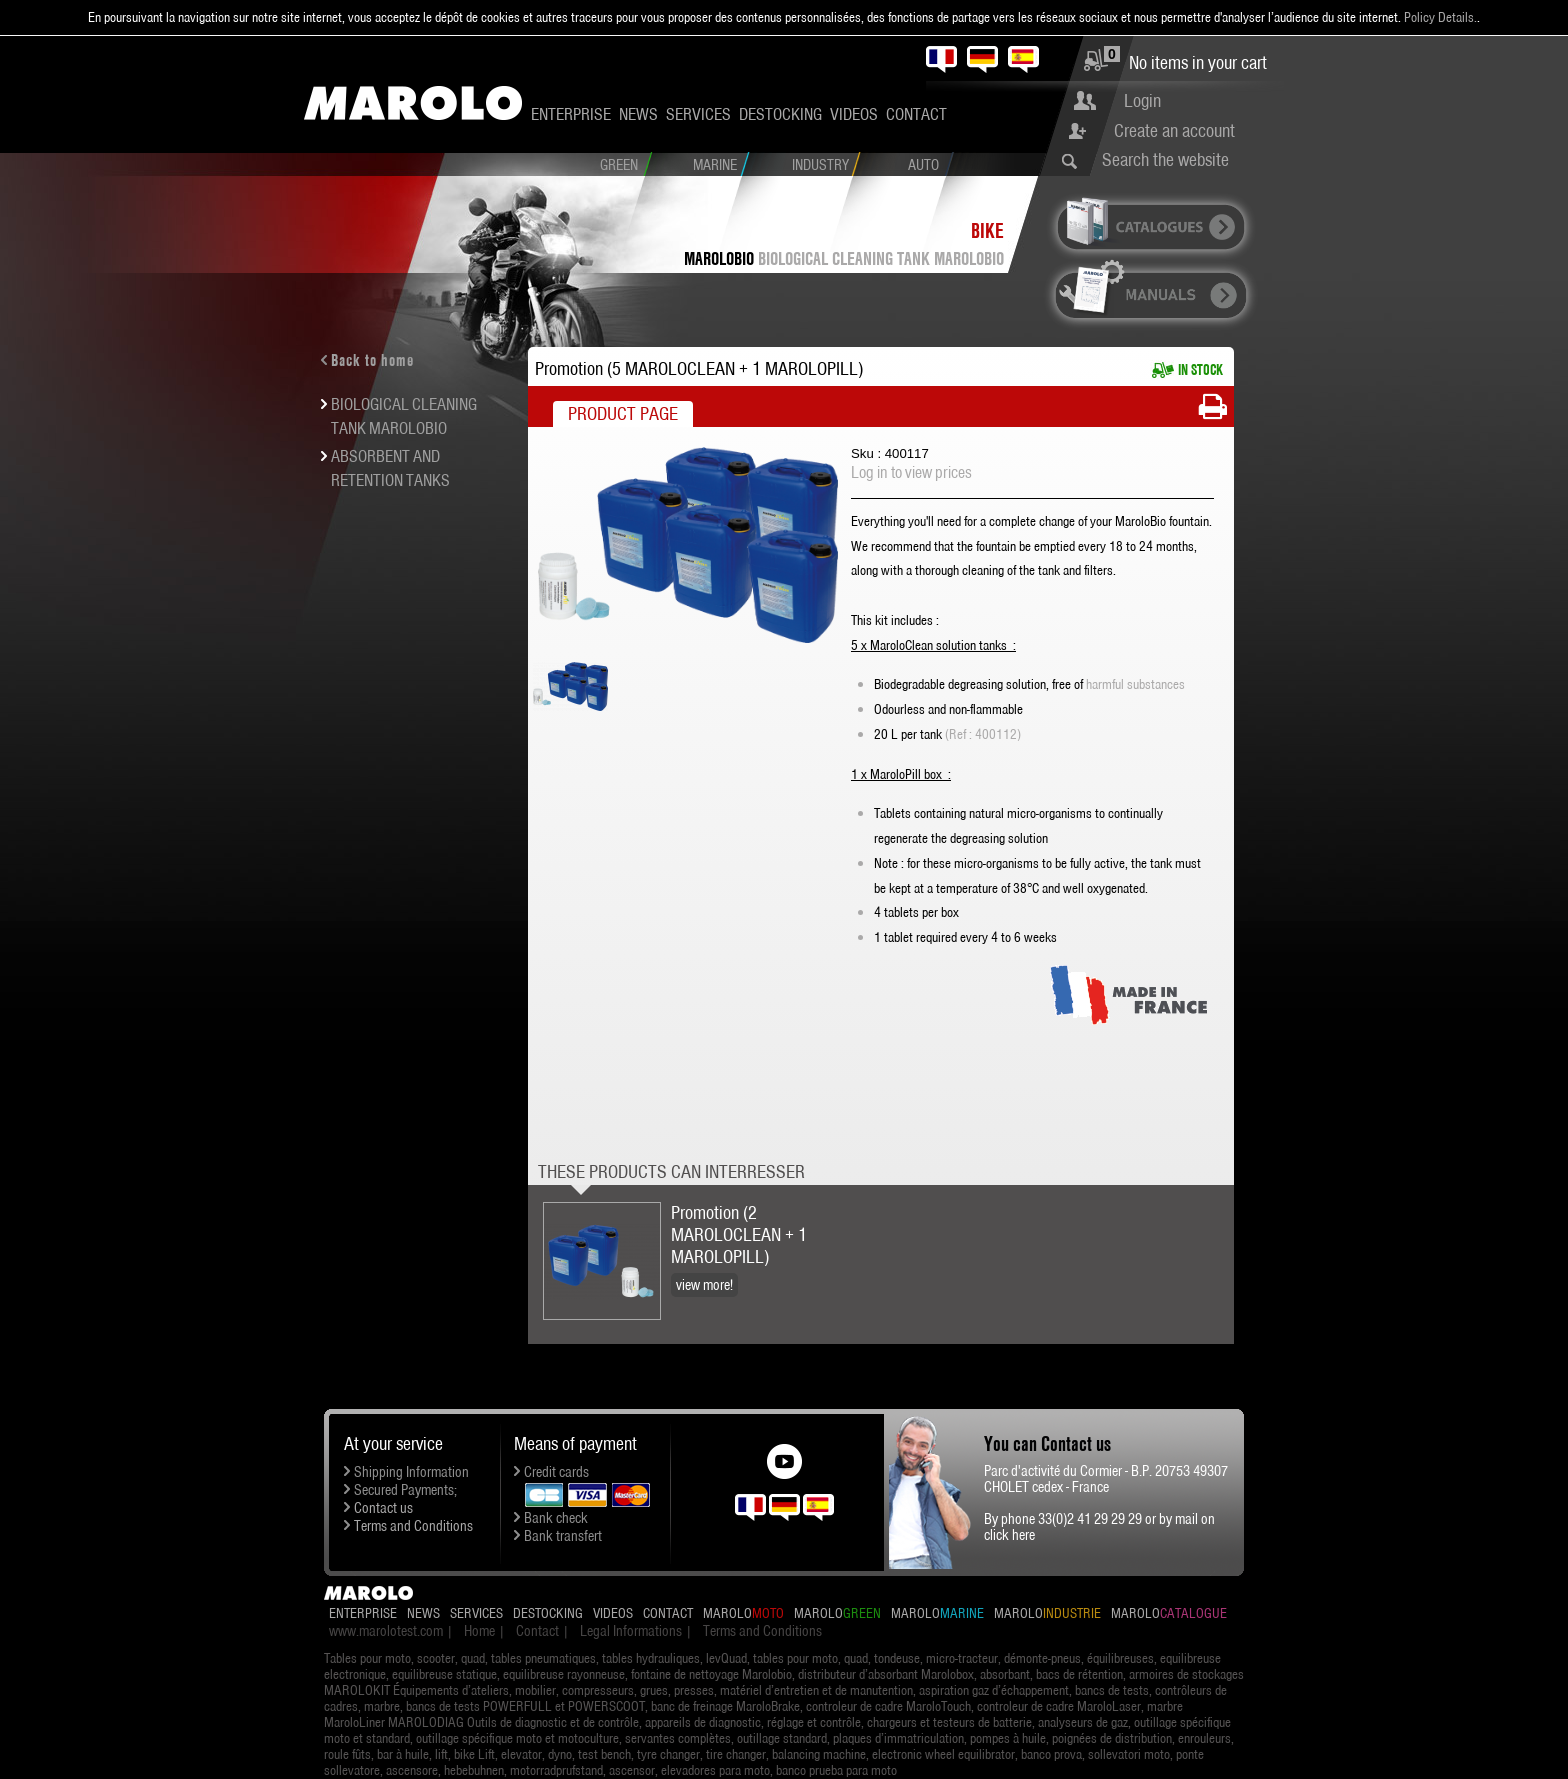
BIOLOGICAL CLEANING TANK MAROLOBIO (881, 258)
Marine (715, 165)
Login (1142, 100)
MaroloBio (719, 258)
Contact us (383, 1508)
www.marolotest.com (386, 1631)
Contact (916, 114)
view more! (704, 1285)
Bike (987, 230)
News (638, 114)
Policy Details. (1440, 17)
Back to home (372, 360)
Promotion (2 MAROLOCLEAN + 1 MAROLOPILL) (739, 1234)
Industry (820, 165)
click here (1009, 1535)
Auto (923, 165)
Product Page (623, 413)
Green (619, 165)
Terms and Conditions (413, 1526)
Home (479, 1631)
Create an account (1174, 130)
